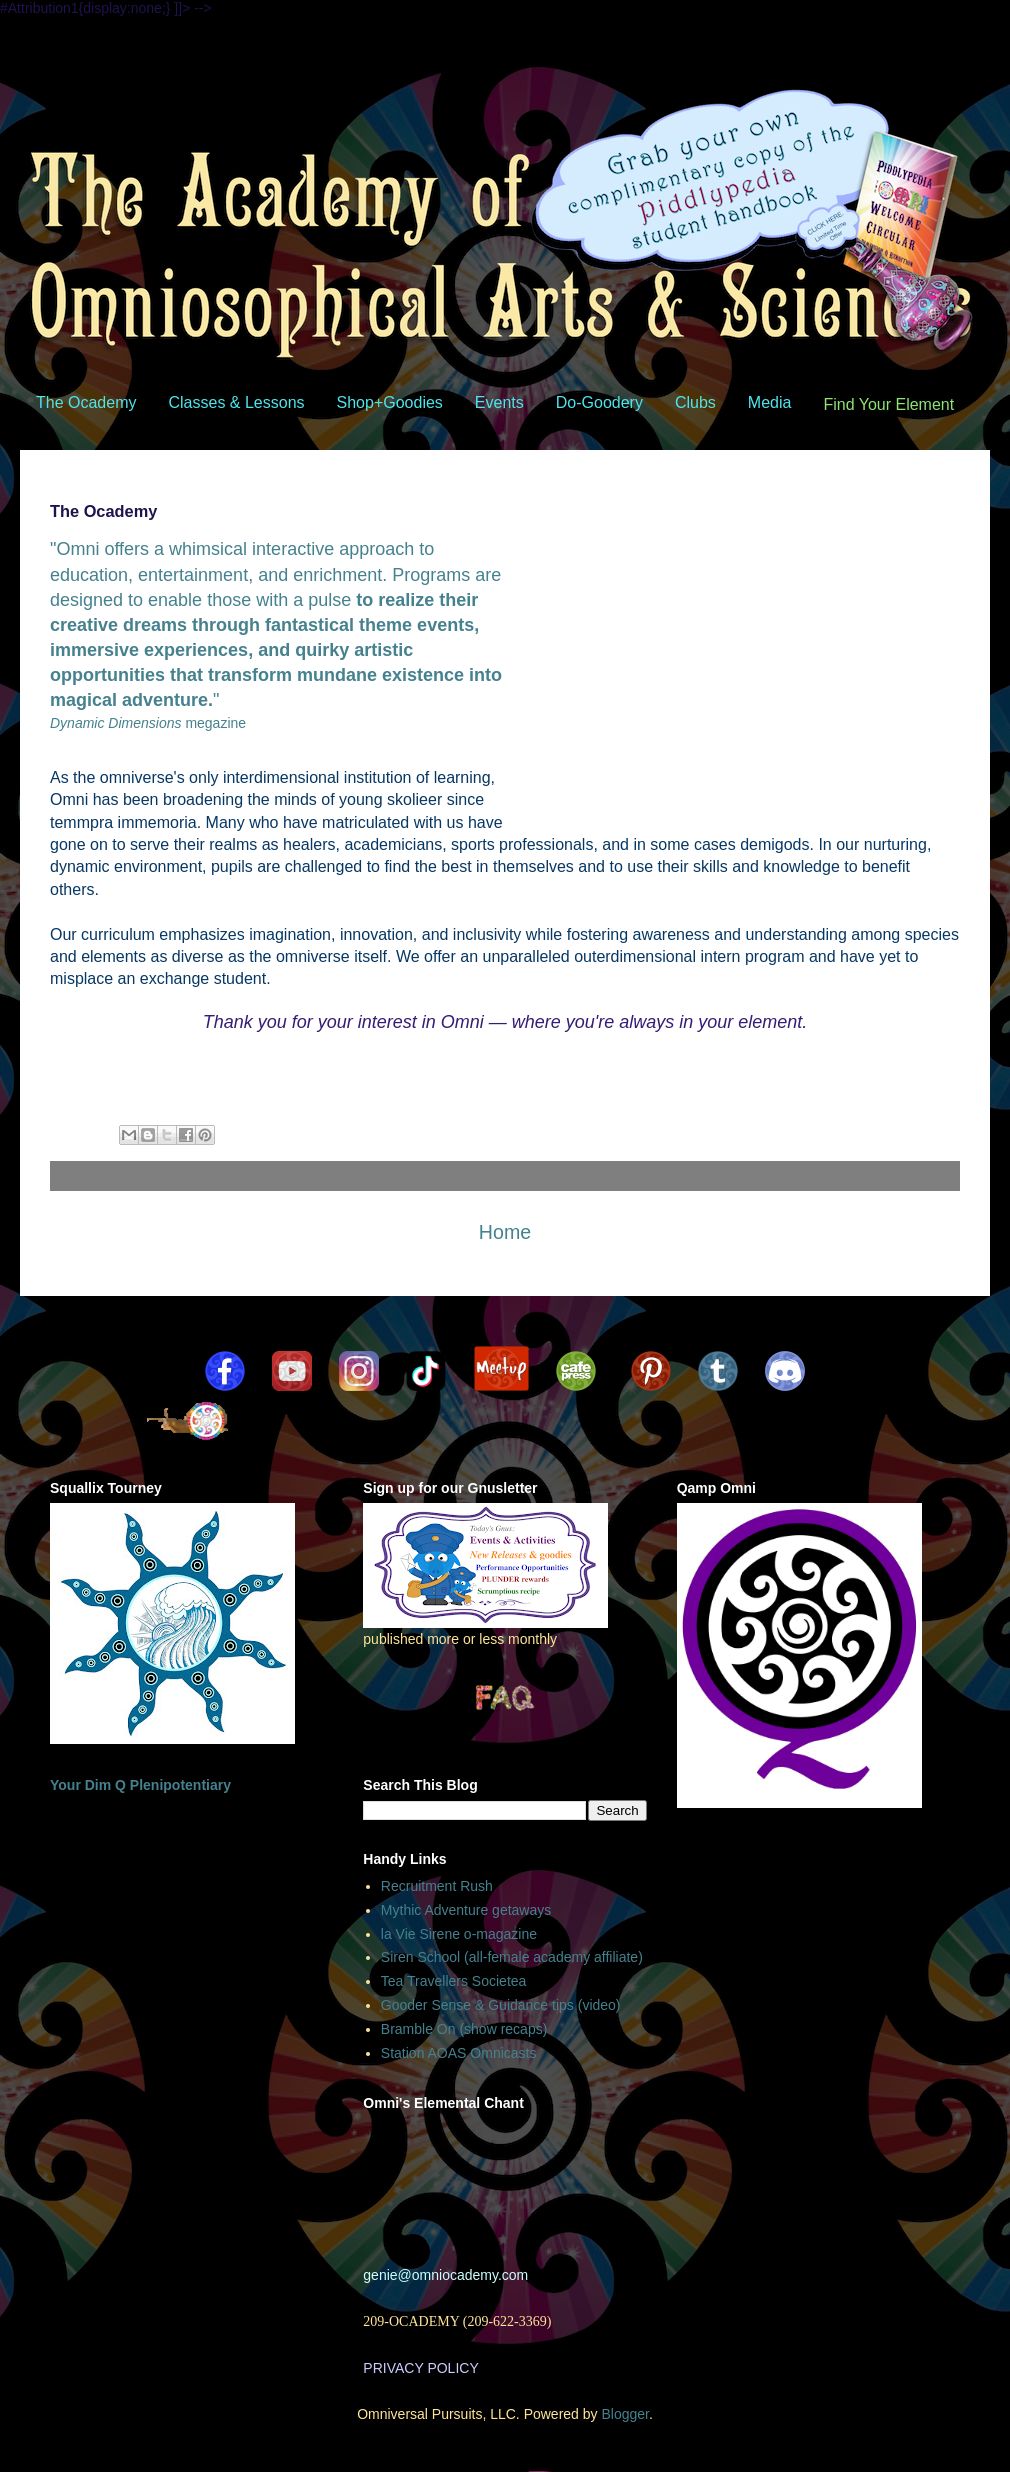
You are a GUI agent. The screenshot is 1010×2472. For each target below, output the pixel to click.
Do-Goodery (599, 402)
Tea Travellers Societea (454, 1981)
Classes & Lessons (236, 402)
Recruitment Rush (437, 1886)
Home (505, 1232)
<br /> (503, 2184)
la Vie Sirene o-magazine (459, 1934)
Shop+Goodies (390, 402)
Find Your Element (888, 404)
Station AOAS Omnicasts (459, 2053)
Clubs (695, 402)
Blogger (624, 2414)
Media (770, 402)
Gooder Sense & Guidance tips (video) (501, 2005)
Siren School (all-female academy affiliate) (512, 1957)
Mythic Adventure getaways (466, 1910)
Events (499, 402)
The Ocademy (86, 402)
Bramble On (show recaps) (464, 2029)
